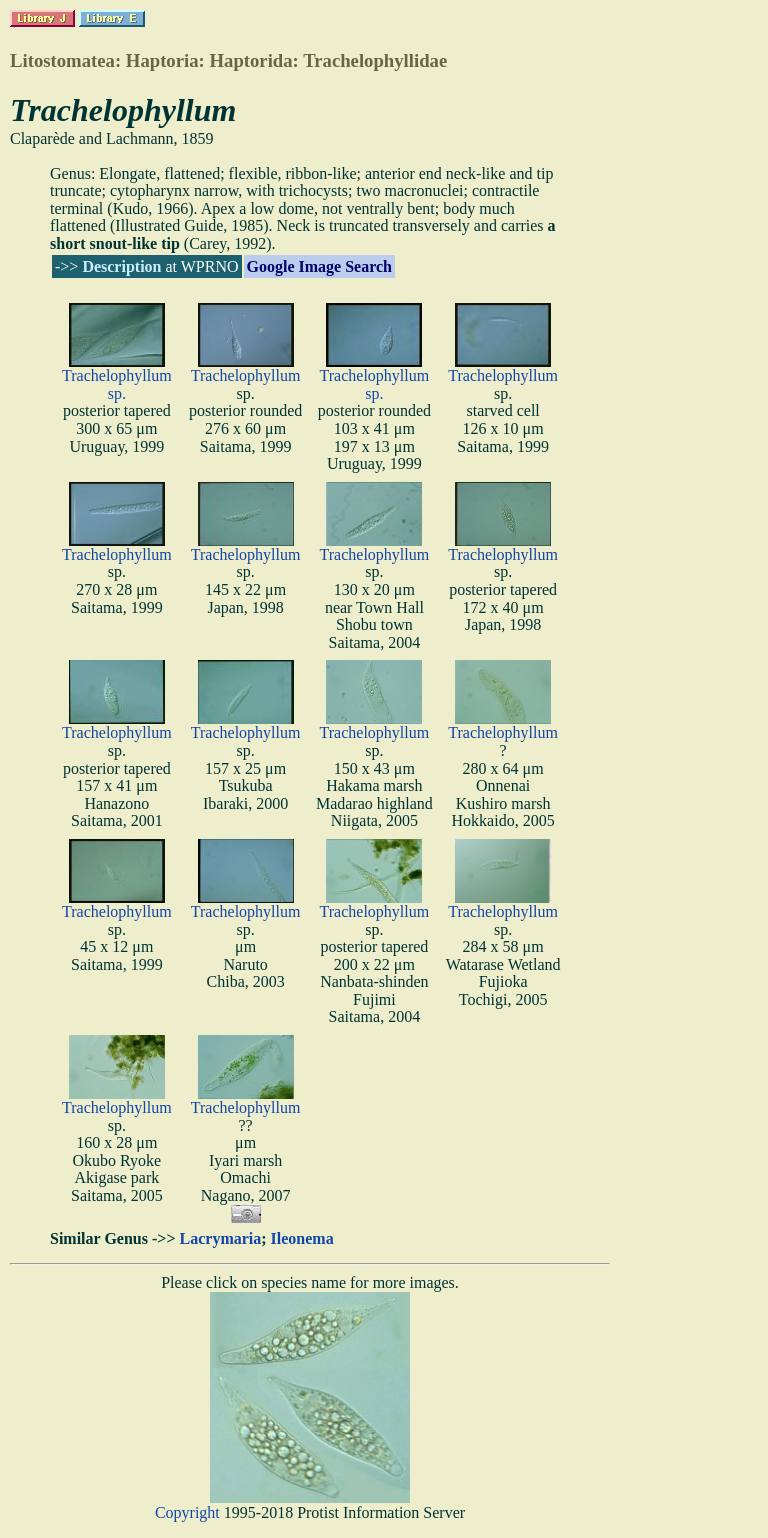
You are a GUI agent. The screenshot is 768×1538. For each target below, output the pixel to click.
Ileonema (302, 1238)
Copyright (187, 1512)
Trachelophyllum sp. (117, 384)
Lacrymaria (221, 1238)
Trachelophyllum (246, 375)
